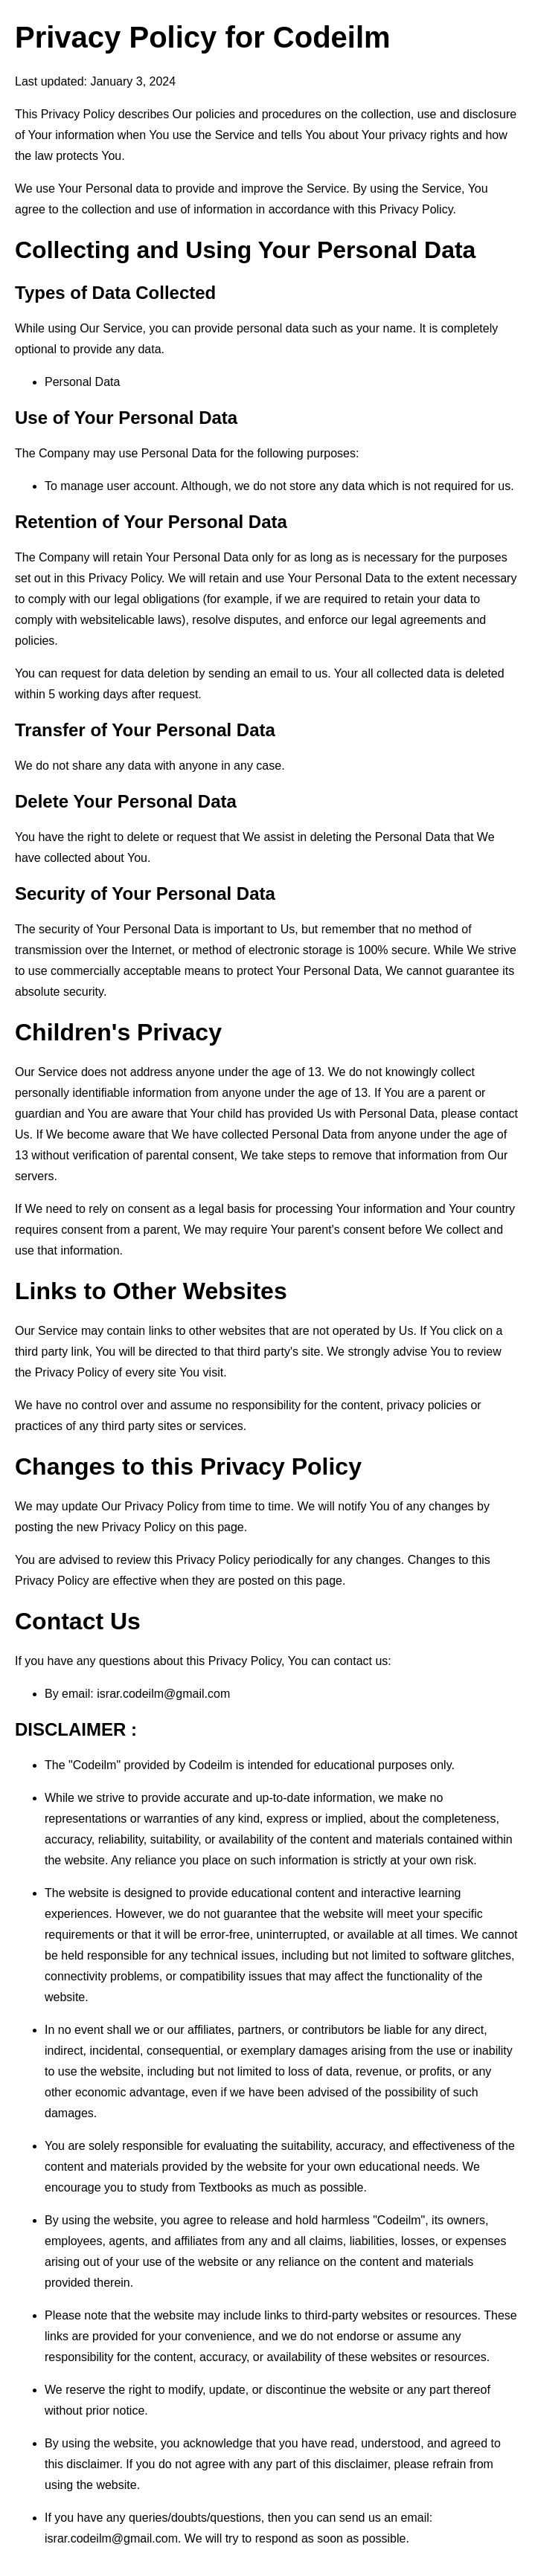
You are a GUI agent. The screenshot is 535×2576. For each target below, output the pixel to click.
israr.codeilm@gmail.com (163, 1693)
